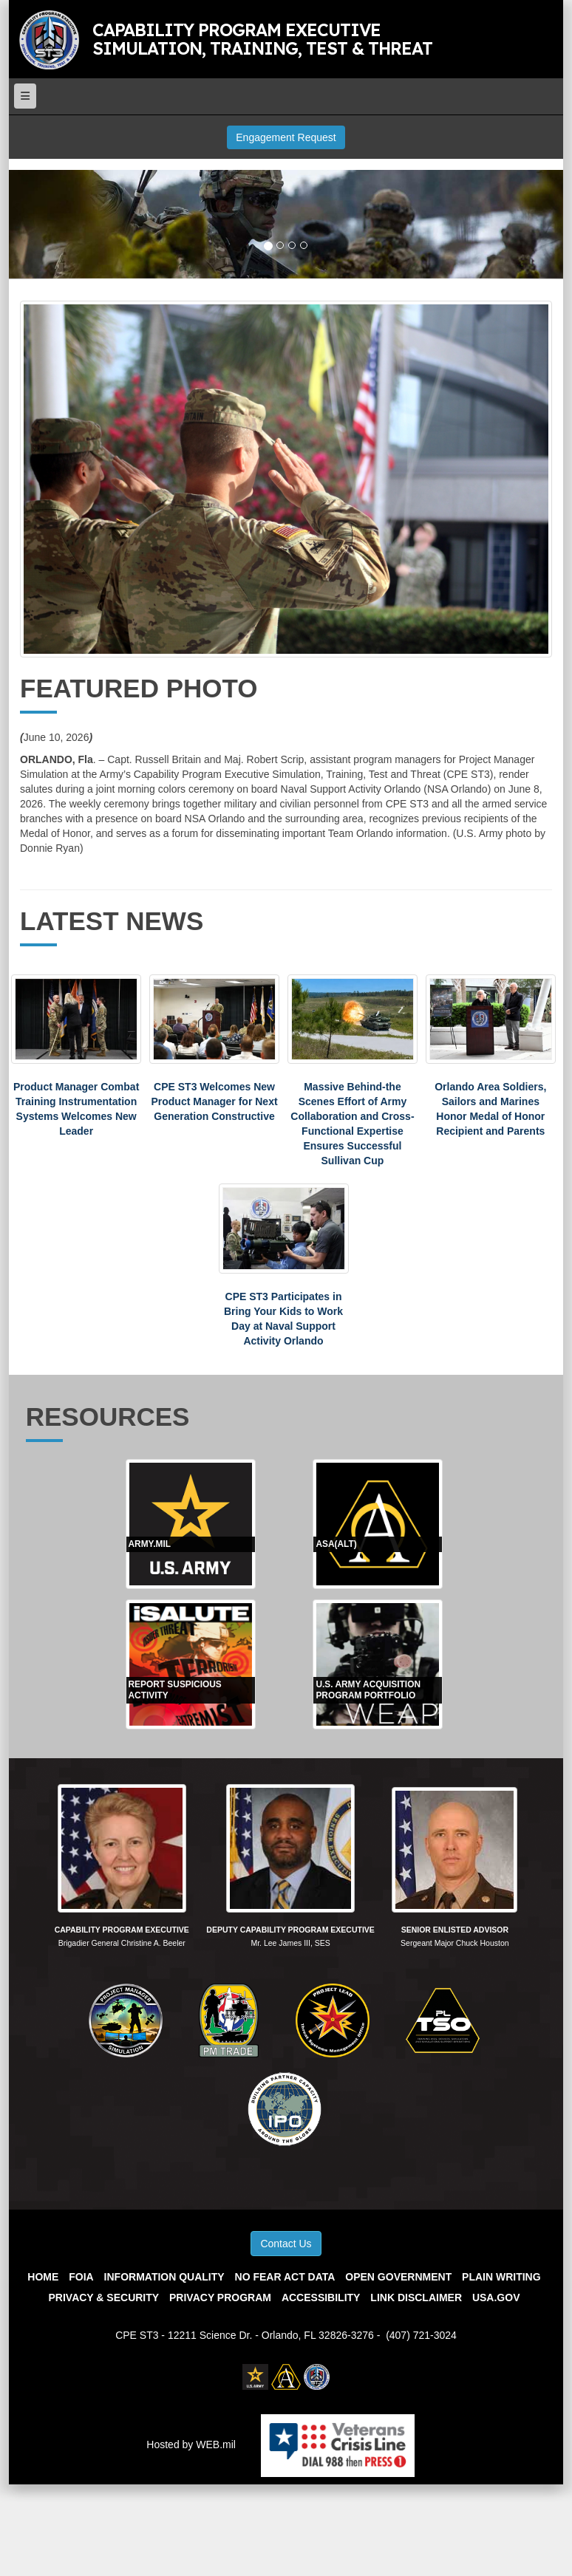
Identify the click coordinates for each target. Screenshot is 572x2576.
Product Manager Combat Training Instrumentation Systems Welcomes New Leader (76, 1109)
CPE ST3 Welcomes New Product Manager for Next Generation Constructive (214, 1101)
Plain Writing (501, 2277)
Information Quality (164, 2277)
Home (42, 2277)
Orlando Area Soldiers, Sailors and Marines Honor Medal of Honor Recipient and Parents (490, 1109)
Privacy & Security (104, 2297)
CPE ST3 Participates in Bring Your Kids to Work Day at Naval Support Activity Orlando (283, 1319)
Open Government (398, 2277)
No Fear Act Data (285, 2277)
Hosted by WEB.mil (191, 2444)
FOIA (81, 2277)
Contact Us (285, 2243)
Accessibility (321, 2297)
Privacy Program (220, 2297)
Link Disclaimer (416, 2297)
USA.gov (496, 2297)
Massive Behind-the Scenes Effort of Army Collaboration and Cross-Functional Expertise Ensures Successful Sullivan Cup (352, 1123)
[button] (50, 224)
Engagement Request (286, 137)
